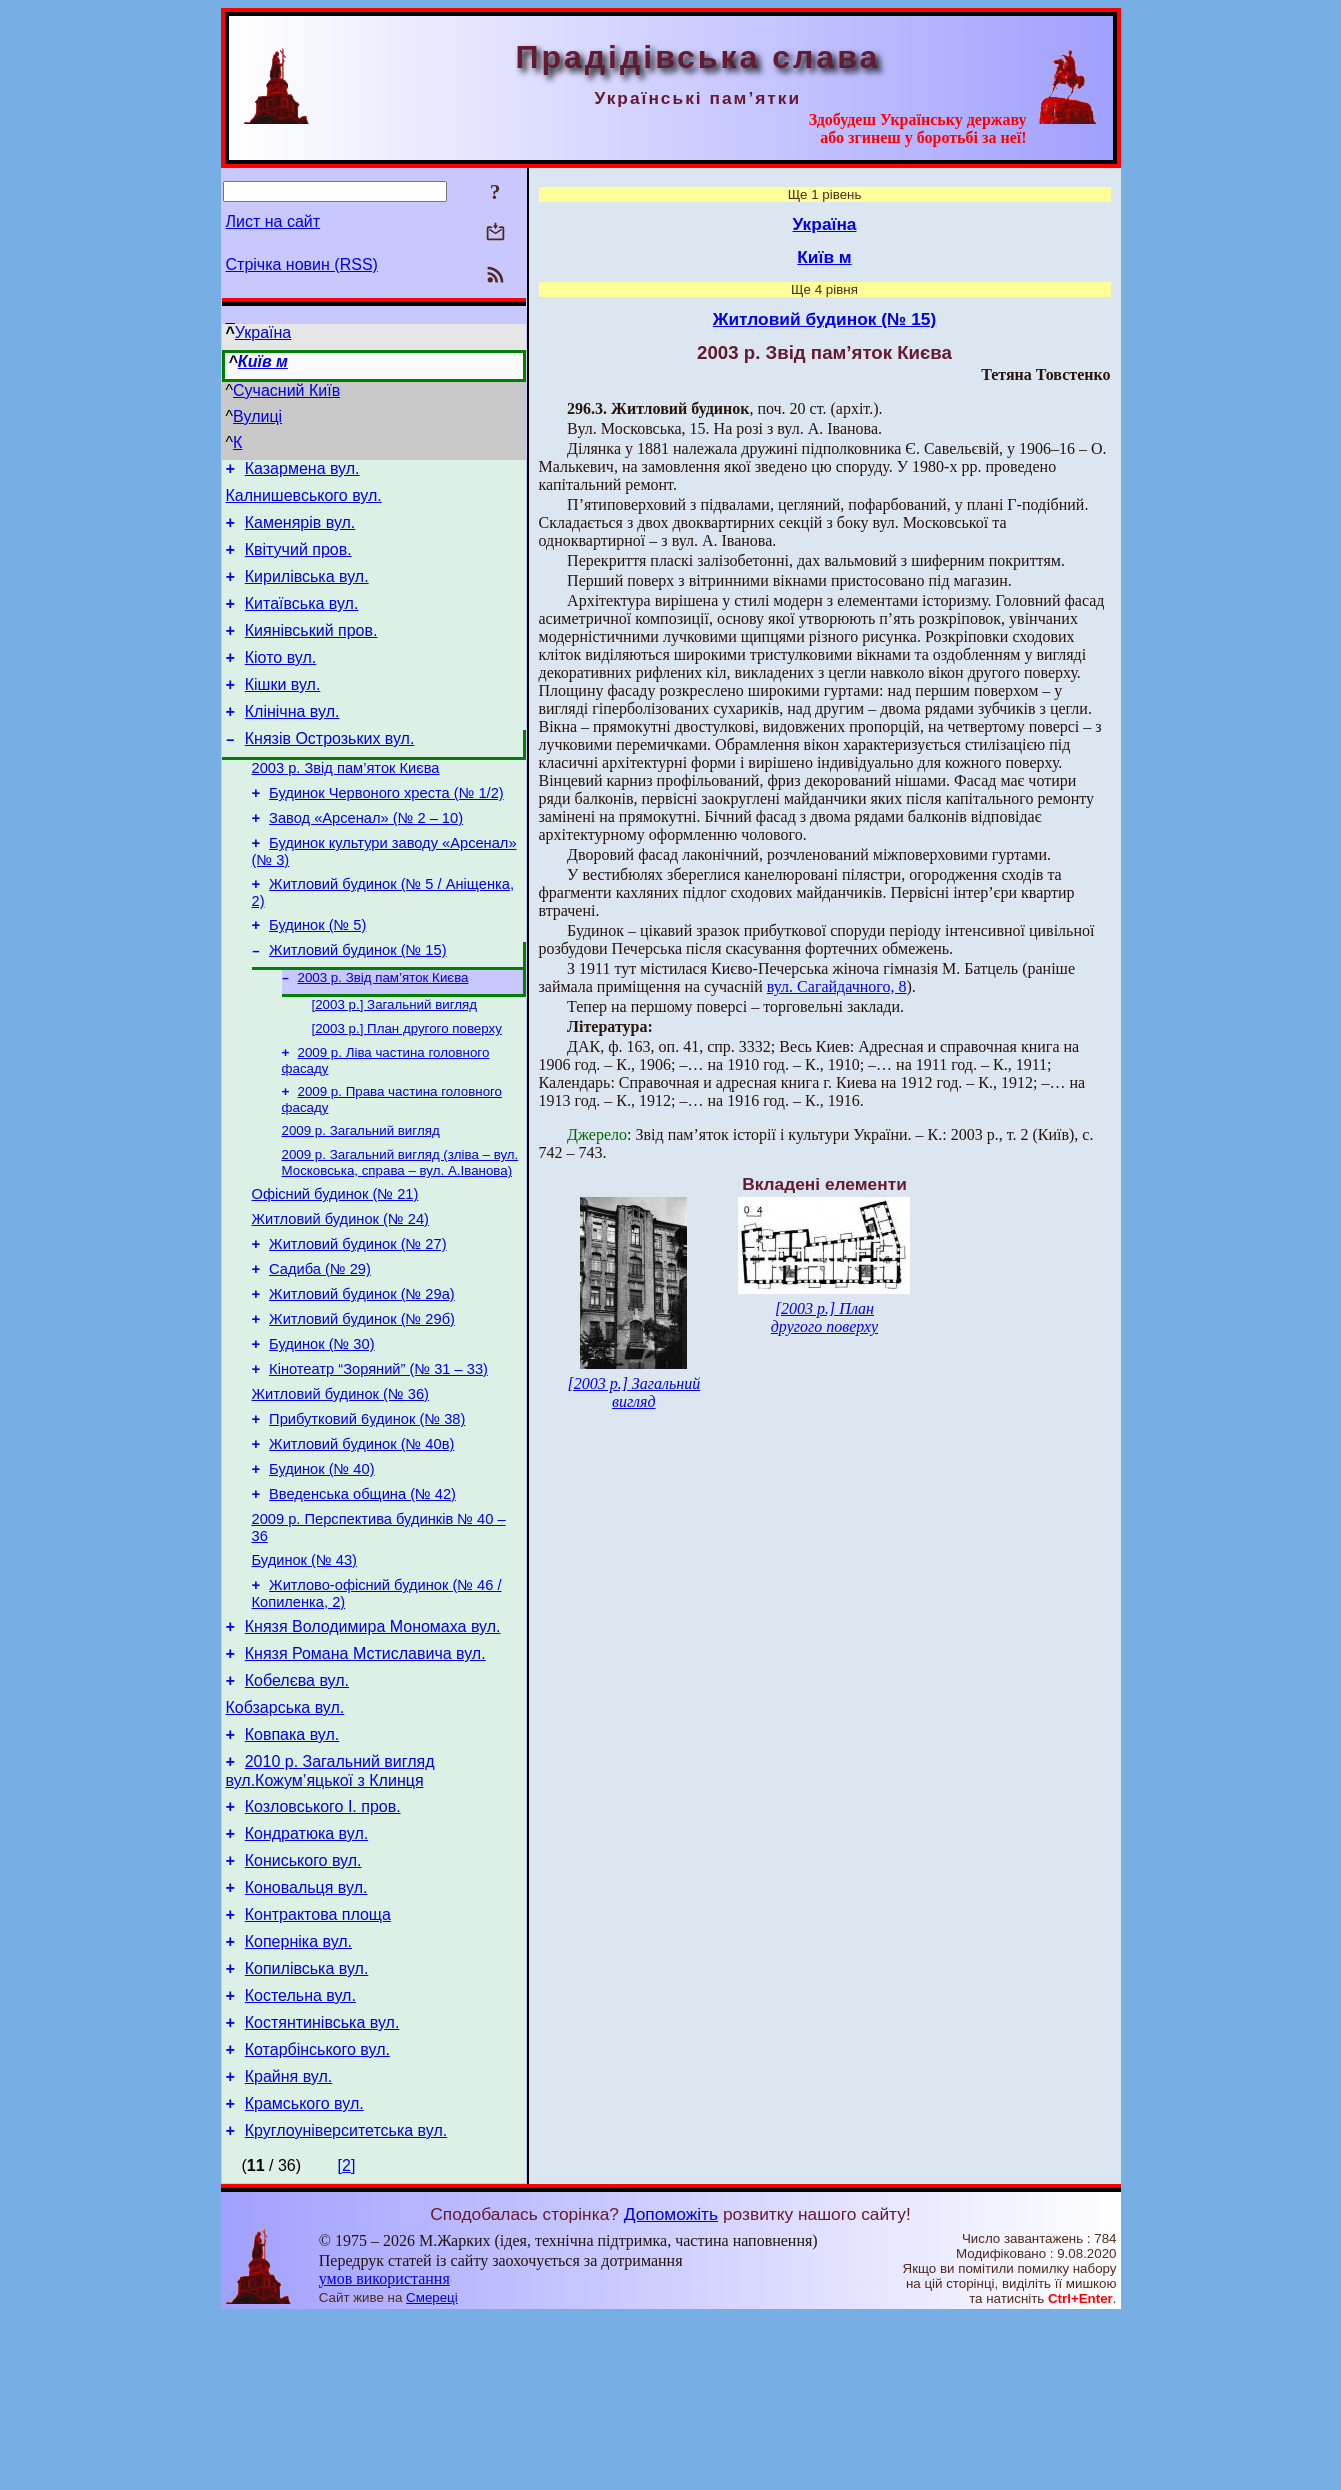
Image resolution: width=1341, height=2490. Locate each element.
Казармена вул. (302, 471)
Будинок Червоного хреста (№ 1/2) (386, 832)
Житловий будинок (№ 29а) (362, 1377)
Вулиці (257, 416)
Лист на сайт (273, 221)
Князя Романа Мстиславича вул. (365, 1775)
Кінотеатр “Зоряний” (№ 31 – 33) (378, 1461)
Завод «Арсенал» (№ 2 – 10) (366, 860)
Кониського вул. (303, 2003)
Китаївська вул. (302, 621)
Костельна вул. (300, 2153)
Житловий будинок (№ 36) (340, 1489)
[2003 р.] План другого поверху (407, 1088)
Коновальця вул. (306, 2033)
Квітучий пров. (298, 561)
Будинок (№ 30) (321, 1433)
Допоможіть (671, 2387)
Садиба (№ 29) (320, 1349)
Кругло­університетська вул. (346, 2303)
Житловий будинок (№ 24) (340, 1293)
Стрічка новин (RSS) (302, 264)
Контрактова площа (318, 2063)
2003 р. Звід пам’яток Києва (346, 804)
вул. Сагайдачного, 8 (837, 986)
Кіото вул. (281, 681)
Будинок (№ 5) (317, 976)
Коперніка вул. (298, 2093)
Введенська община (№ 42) (362, 1601)
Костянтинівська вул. (322, 2183)
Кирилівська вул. (307, 591)
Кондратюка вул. (306, 1973)
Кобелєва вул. (297, 1805)
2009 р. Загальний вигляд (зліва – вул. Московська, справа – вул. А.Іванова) (400, 1230)
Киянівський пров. (311, 651)
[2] (347, 2338)
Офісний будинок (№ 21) (335, 1265)
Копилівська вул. (307, 2123)
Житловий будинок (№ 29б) (362, 1405)
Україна (263, 332)
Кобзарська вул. (285, 1835)
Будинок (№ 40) (321, 1573)
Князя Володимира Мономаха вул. (373, 1745)
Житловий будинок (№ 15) (357, 1004)
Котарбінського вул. (317, 2213)
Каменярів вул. (300, 531)
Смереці (432, 2470)
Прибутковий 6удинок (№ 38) (367, 1517)
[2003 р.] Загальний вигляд (395, 1062)
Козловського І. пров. (323, 1943)
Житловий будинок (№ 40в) (361, 1545)
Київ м (263, 361)
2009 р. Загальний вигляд (361, 1196)
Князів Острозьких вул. (330, 771)
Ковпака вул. (292, 1865)
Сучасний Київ (286, 390)
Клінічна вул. (292, 741)
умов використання (384, 2451)
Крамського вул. (304, 2273)
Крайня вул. (289, 2243)
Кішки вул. (283, 711)
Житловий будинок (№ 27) (357, 1321)
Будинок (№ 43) (304, 1673)
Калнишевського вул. (304, 501)
